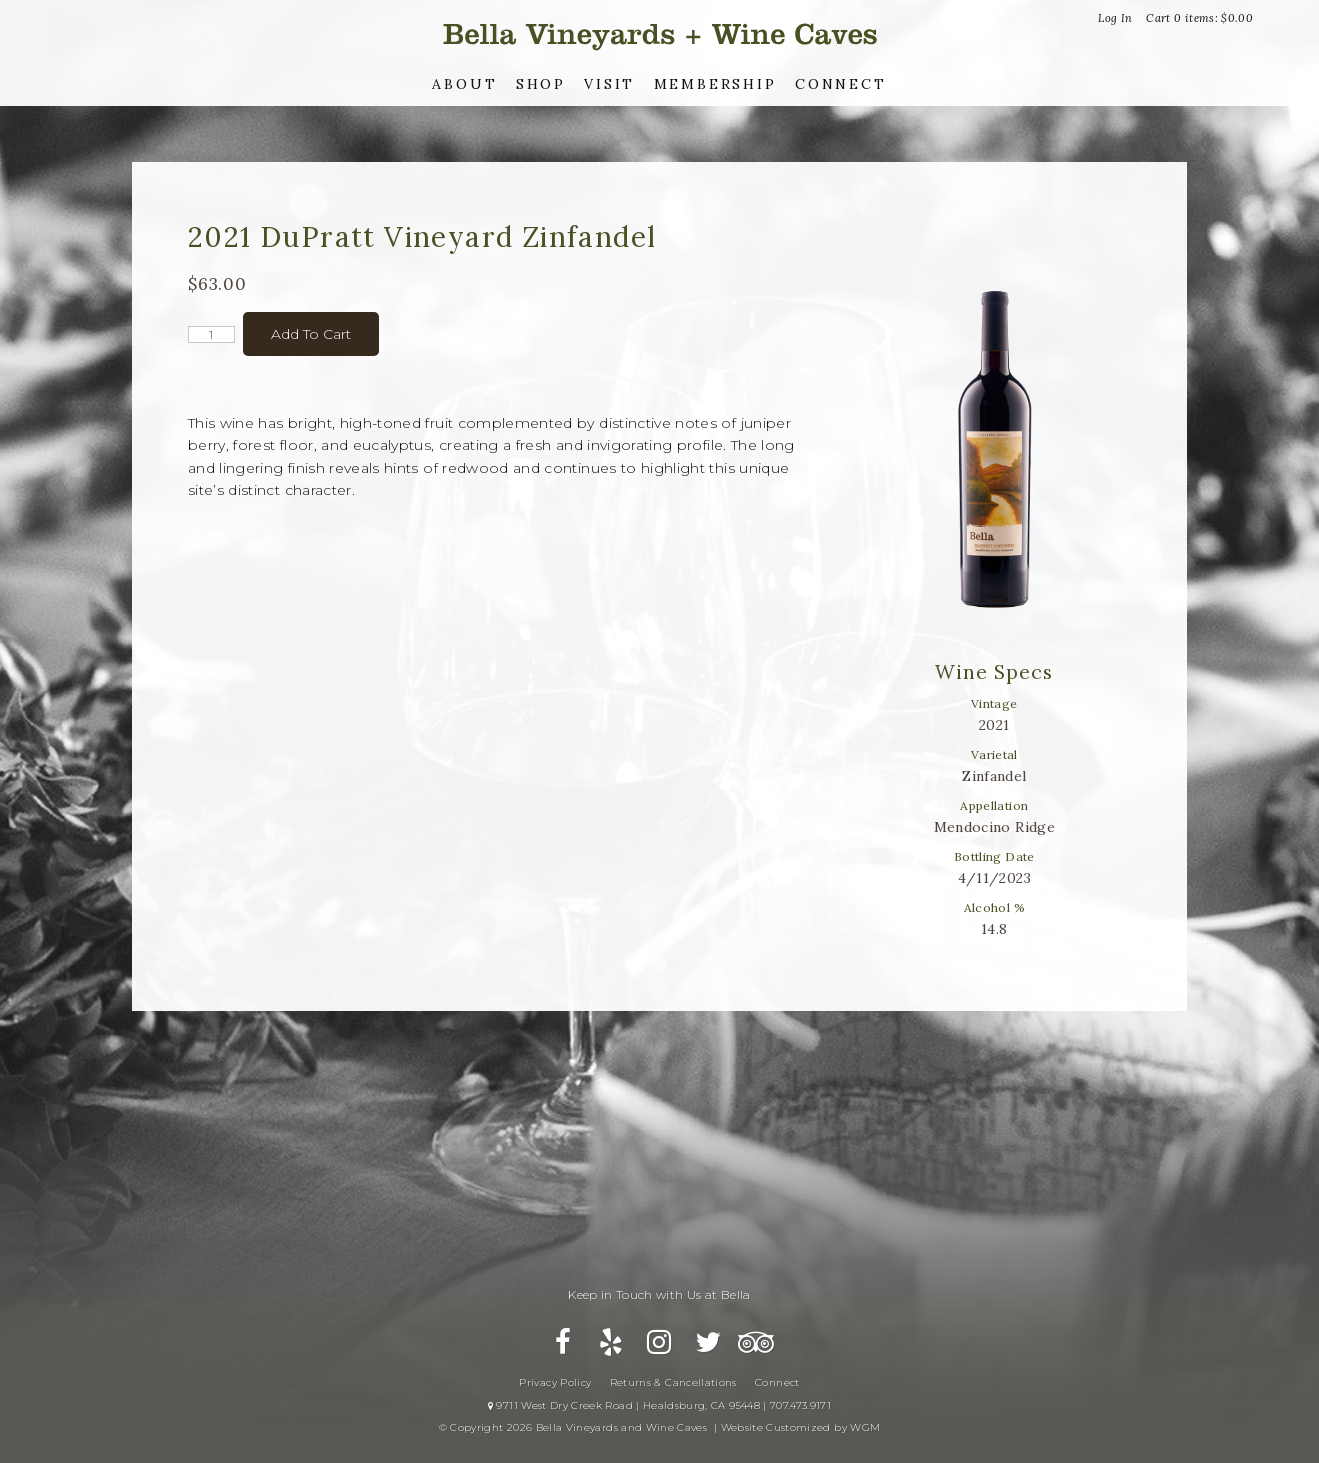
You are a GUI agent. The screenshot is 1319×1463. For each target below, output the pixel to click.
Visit (609, 84)
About (464, 84)
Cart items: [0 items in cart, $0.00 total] (1199, 18)
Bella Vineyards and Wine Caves (660, 34)
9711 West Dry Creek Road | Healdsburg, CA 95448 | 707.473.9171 (659, 1405)
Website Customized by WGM (801, 1427)
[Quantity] (211, 334)
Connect (841, 84)
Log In (1115, 18)
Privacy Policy (555, 1382)
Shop (541, 84)
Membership (715, 84)
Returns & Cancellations (673, 1382)
